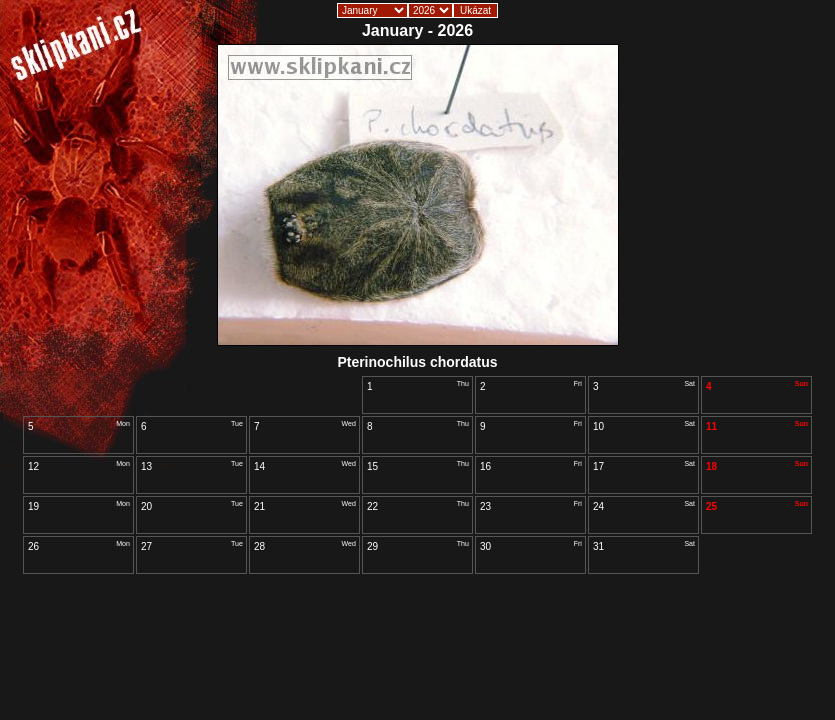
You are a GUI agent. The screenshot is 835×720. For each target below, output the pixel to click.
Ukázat (475, 10)
